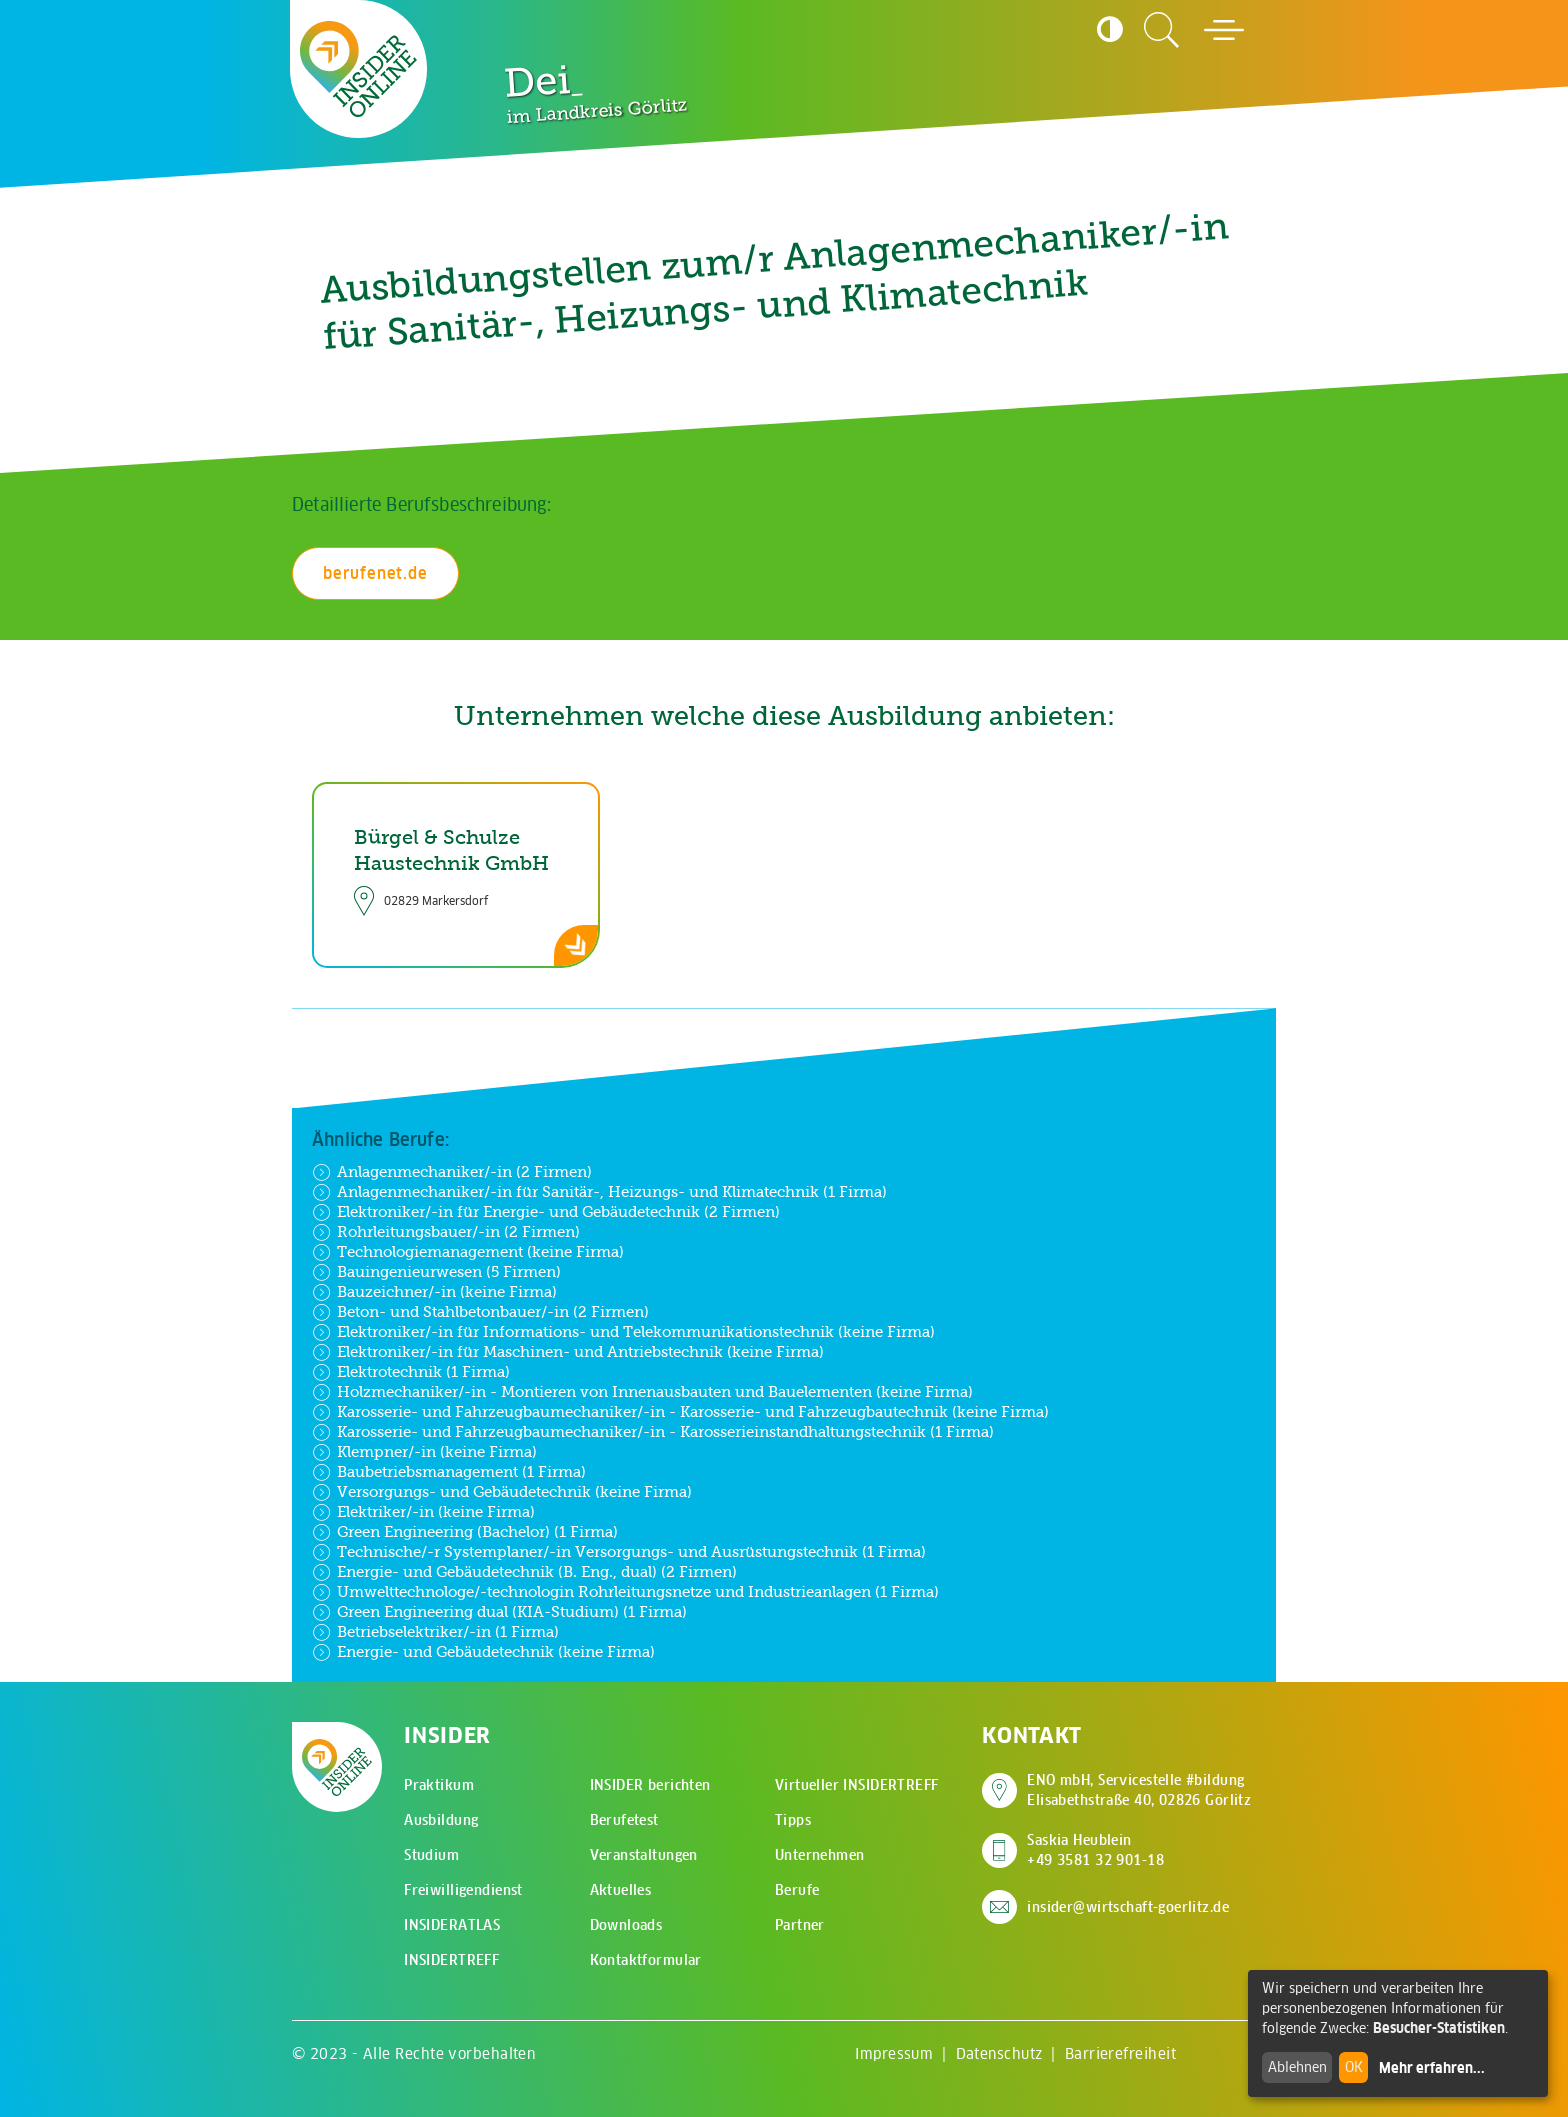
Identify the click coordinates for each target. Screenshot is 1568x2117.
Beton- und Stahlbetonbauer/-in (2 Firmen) (480, 1312)
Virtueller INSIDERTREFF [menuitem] (857, 1785)
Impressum (894, 2053)
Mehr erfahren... (1432, 2068)
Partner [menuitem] (800, 1925)
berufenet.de (375, 573)
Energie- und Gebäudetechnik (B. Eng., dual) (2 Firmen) (524, 1572)
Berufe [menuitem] (797, 1890)
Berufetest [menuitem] (624, 1820)
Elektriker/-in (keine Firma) (423, 1512)
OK (1354, 2067)
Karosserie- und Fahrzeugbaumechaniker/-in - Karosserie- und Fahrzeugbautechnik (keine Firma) (680, 1412)
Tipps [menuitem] (793, 1820)
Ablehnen (1297, 2067)
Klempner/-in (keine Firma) (424, 1452)
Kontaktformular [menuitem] (646, 1960)
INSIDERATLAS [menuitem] (452, 1925)
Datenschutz (999, 2053)
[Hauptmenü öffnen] (1224, 30)
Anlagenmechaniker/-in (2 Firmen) (452, 1172)
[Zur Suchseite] (1162, 30)
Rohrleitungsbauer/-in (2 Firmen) (446, 1232)
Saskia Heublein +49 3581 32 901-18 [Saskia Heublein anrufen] (1095, 1850)
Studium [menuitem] (431, 1855)
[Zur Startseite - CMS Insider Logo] (359, 68)
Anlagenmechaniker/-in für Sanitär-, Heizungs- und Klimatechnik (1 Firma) (599, 1192)
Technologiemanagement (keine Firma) (468, 1252)
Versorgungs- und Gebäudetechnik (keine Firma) (502, 1492)
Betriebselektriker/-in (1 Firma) (435, 1632)
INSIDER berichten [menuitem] (650, 1785)
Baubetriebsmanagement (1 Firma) (449, 1472)
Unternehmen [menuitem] (820, 1855)
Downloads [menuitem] (626, 1925)
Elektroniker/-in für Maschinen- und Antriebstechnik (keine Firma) (568, 1352)
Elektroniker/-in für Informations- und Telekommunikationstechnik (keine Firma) (623, 1332)
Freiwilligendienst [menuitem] (463, 1890)
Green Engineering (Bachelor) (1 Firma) (465, 1532)
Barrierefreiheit (1120, 2053)
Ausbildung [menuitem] (441, 1820)
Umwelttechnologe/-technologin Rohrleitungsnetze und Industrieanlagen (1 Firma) (625, 1592)
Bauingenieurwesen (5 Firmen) (436, 1272)
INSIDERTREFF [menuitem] (451, 1960)
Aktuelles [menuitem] (621, 1890)
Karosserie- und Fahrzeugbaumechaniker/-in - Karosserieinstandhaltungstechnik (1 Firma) (653, 1432)
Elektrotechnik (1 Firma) (411, 1372)
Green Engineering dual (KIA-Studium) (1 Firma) (499, 1612)
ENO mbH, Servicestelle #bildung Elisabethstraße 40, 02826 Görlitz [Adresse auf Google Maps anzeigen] (1139, 1790)
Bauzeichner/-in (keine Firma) (434, 1292)
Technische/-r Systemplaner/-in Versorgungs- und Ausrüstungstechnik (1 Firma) (619, 1552)
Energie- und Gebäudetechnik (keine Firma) (483, 1652)
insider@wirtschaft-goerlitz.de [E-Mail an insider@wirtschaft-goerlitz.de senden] (1128, 1907)
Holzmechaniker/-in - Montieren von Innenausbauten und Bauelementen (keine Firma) (642, 1392)
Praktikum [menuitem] (439, 1785)
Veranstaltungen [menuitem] (644, 1855)
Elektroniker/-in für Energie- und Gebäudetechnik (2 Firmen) (546, 1212)
